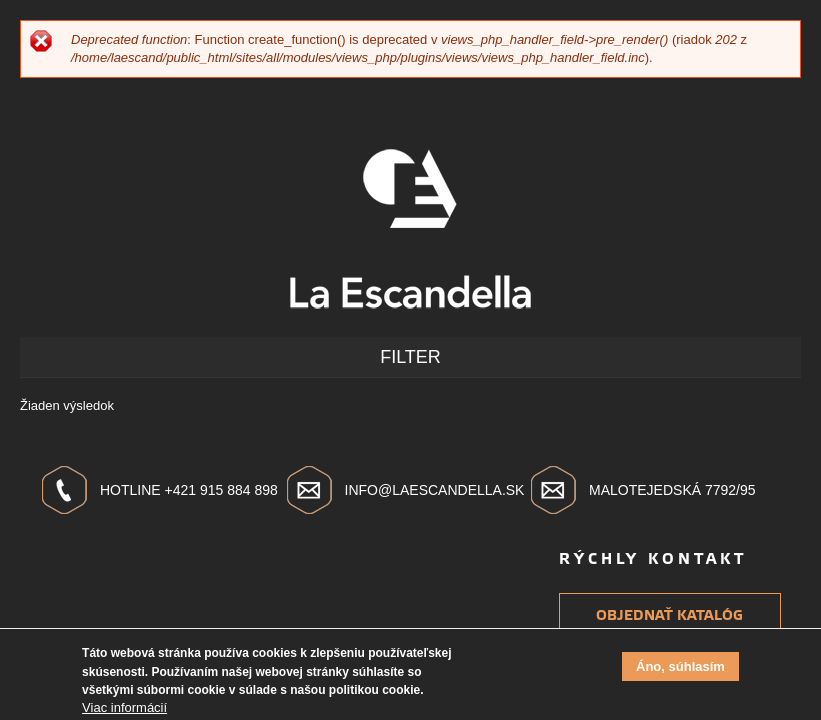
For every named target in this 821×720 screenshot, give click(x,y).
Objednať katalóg (669, 615)
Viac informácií (124, 710)
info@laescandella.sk (435, 490)
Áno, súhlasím (680, 669)
